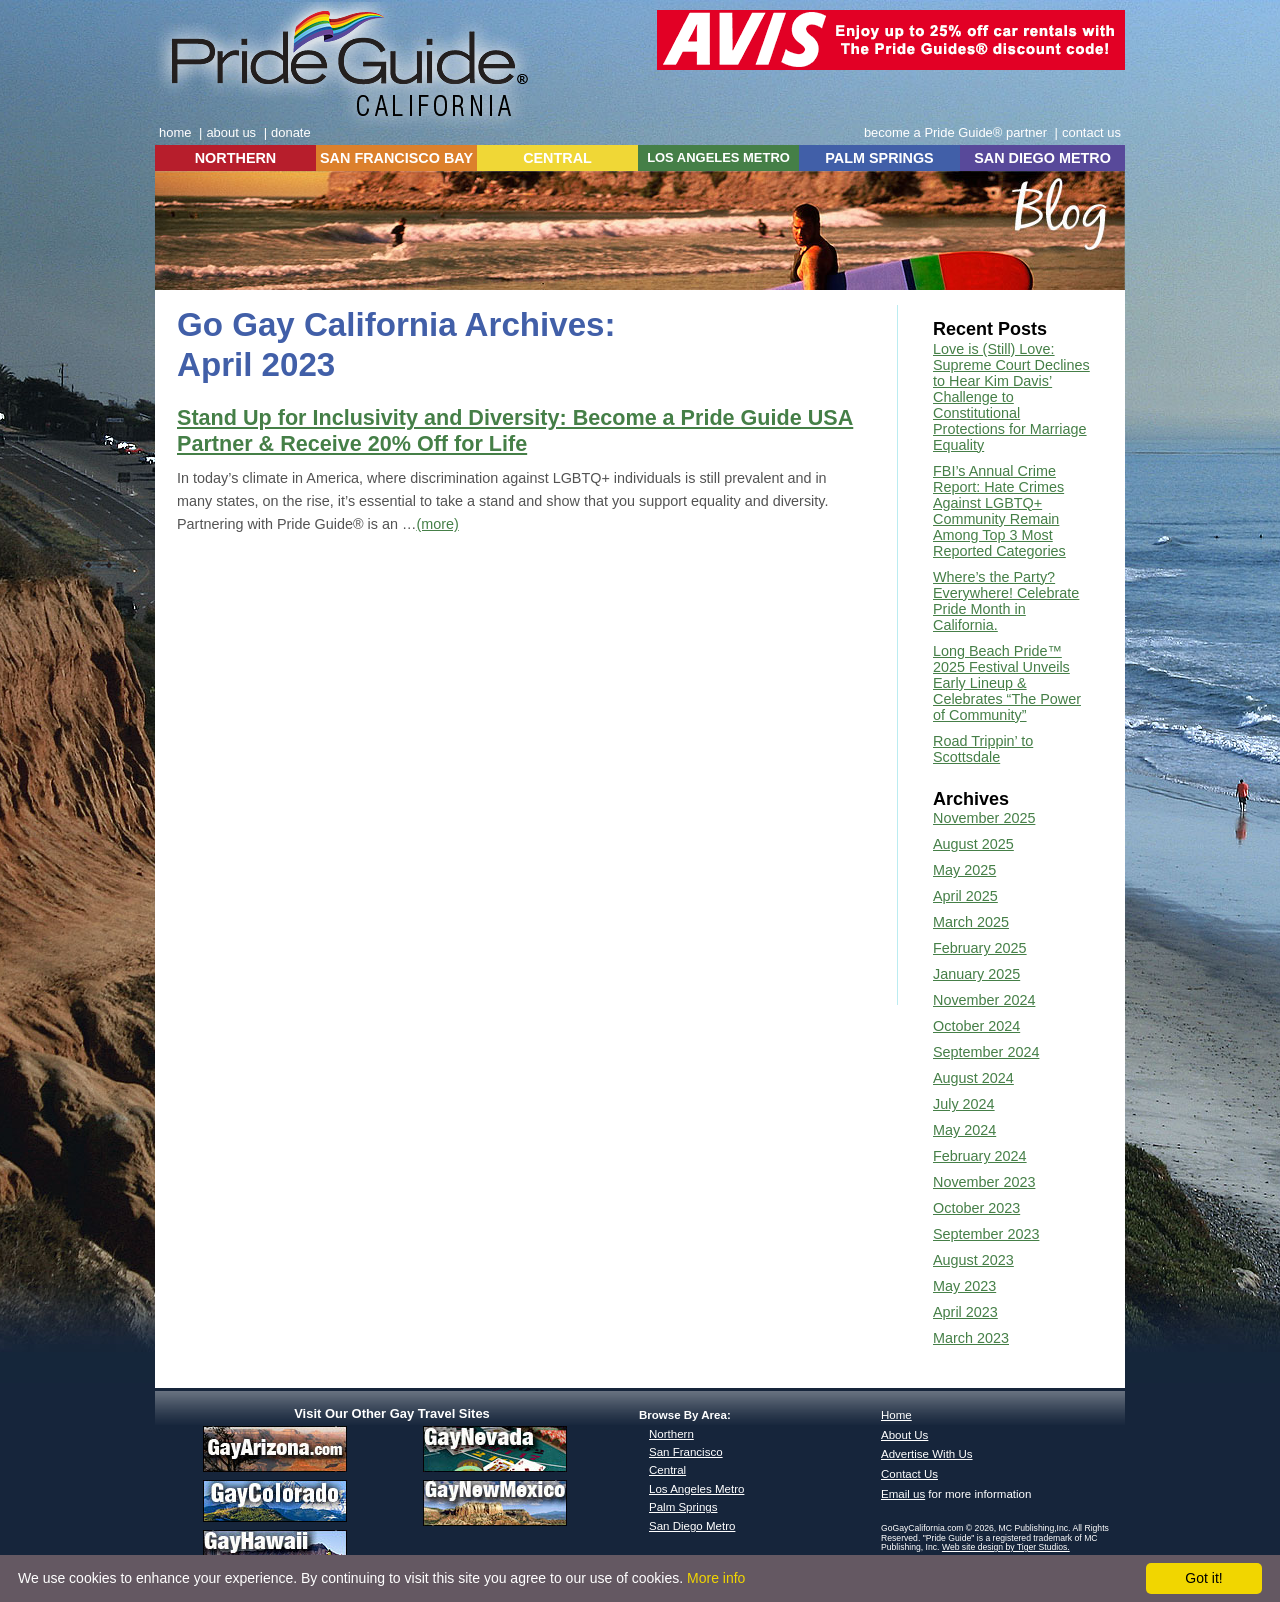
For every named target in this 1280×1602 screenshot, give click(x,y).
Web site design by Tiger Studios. (1006, 1547)
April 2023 (965, 1312)
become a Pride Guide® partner (955, 132)
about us (231, 132)
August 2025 (973, 844)
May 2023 (964, 1286)
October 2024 (976, 1026)
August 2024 (973, 1078)
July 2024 (964, 1104)
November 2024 (984, 1000)
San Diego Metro (692, 1526)
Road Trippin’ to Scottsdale (983, 749)
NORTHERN (236, 158)
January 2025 (976, 974)
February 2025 (980, 948)
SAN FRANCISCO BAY (396, 158)
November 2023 (984, 1182)
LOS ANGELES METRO (718, 157)
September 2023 (986, 1234)
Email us (903, 1494)
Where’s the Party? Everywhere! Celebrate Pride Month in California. (1006, 601)
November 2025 (984, 818)
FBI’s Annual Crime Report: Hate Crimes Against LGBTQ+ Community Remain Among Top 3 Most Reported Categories (999, 511)
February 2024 (980, 1156)
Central (667, 1470)
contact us (1091, 132)
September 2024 (986, 1052)
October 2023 (976, 1208)
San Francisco (686, 1452)
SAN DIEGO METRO (1042, 158)
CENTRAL (557, 158)
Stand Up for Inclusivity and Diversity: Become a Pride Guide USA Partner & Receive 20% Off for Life (515, 430)
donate (291, 132)
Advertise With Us (927, 1454)
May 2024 (964, 1130)
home (175, 132)
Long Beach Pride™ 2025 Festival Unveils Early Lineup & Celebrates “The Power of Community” (1007, 683)
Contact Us (909, 1474)
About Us (904, 1435)
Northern (671, 1434)
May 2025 (964, 870)
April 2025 (965, 896)
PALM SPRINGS (879, 158)
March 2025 (971, 922)
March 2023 (971, 1338)
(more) (437, 524)
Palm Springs (683, 1507)
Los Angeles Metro (696, 1489)
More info (716, 1578)
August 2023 (973, 1260)
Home (896, 1415)
